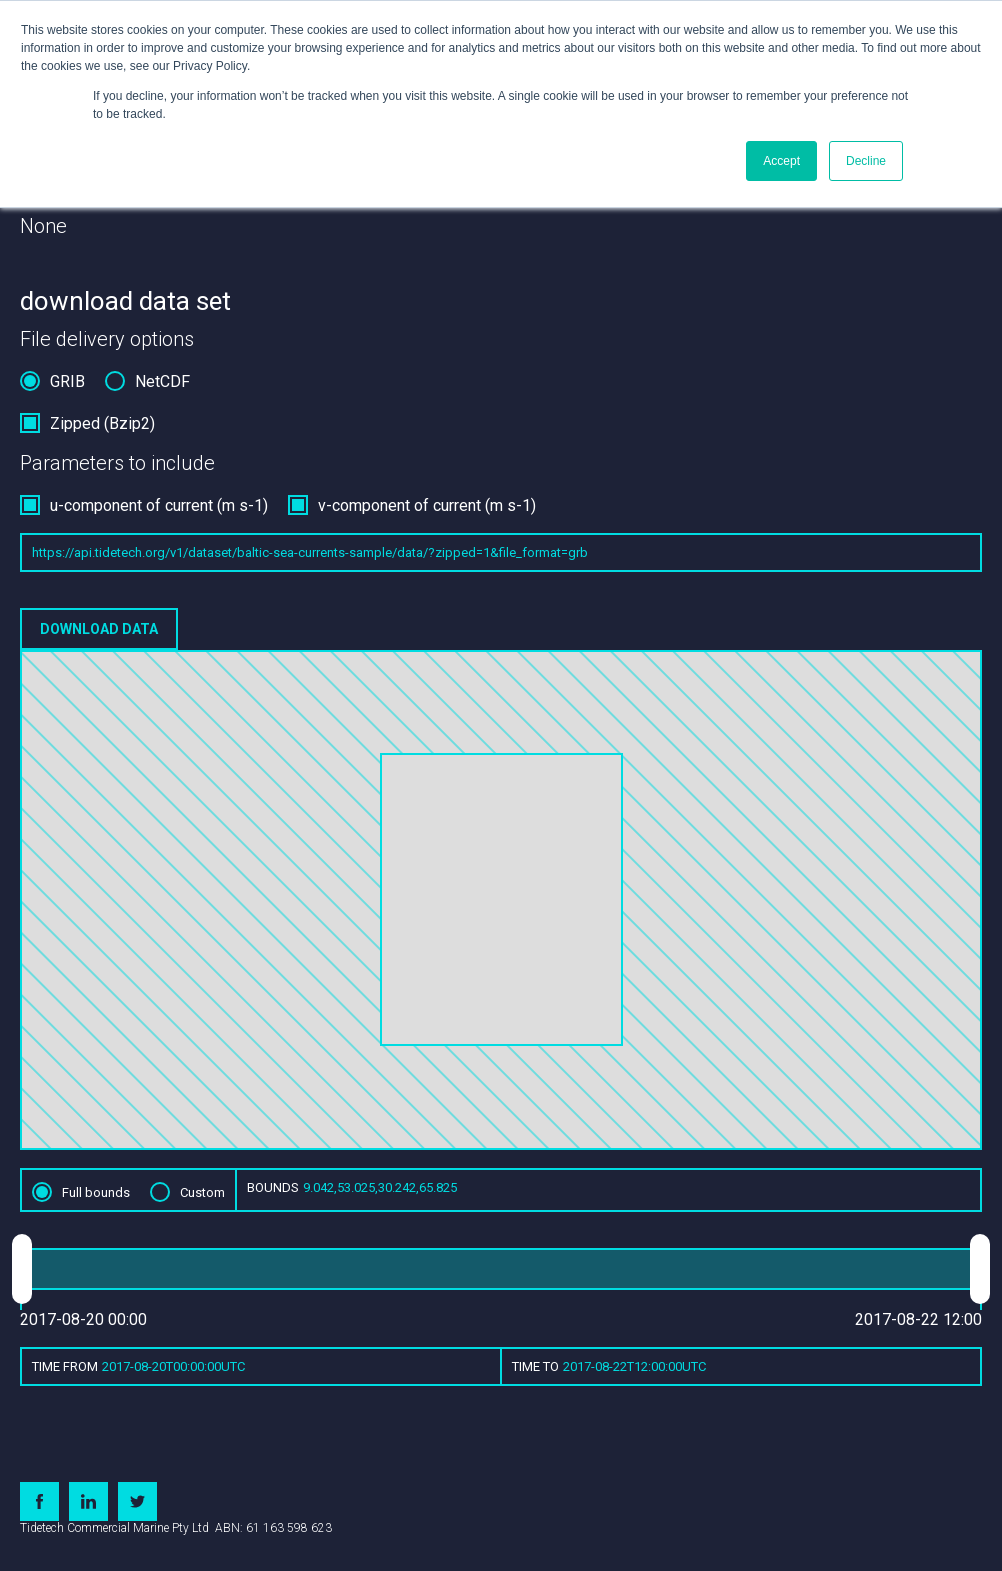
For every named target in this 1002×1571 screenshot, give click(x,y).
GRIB (67, 381)
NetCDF (162, 381)
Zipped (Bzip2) (102, 423)
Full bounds (96, 1192)
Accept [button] (781, 161)
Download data (99, 629)
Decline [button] (866, 161)
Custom (202, 1192)
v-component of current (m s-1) (427, 505)
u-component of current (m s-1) (159, 505)
